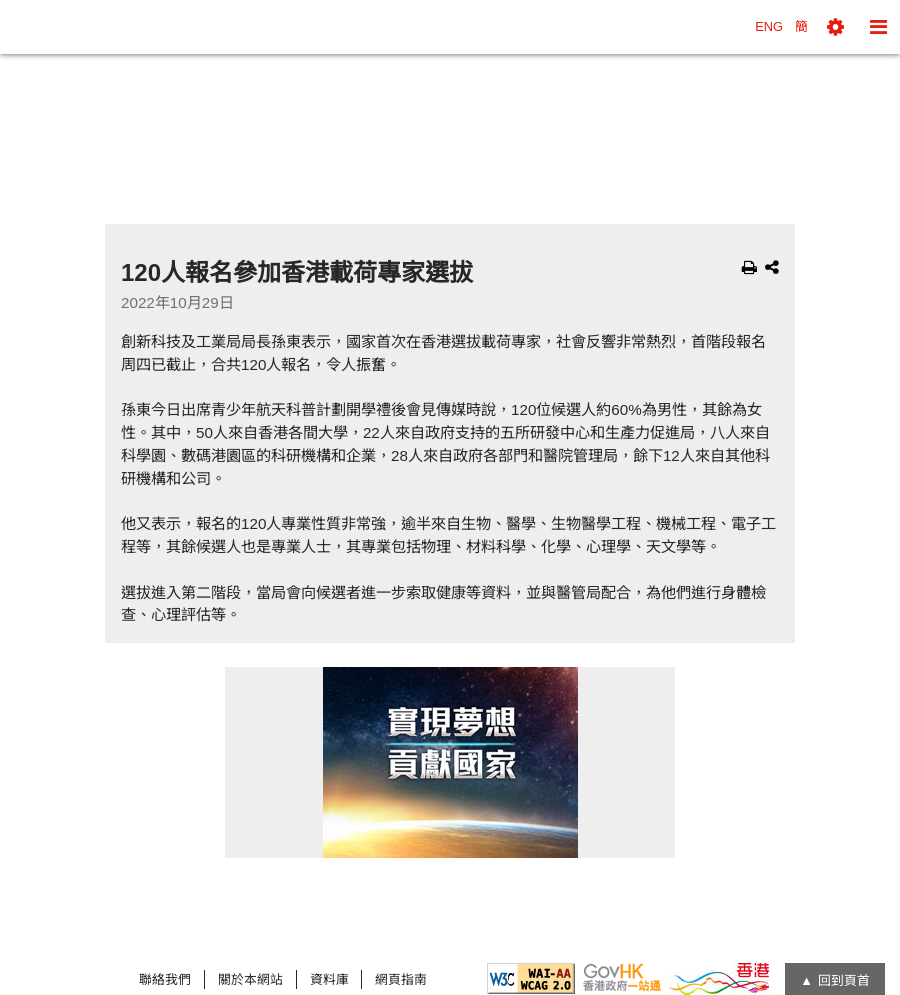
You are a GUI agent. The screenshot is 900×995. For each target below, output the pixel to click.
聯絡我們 (165, 979)
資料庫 (329, 979)
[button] (835, 27)
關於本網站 (250, 979)
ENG (769, 26)
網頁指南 (401, 979)
